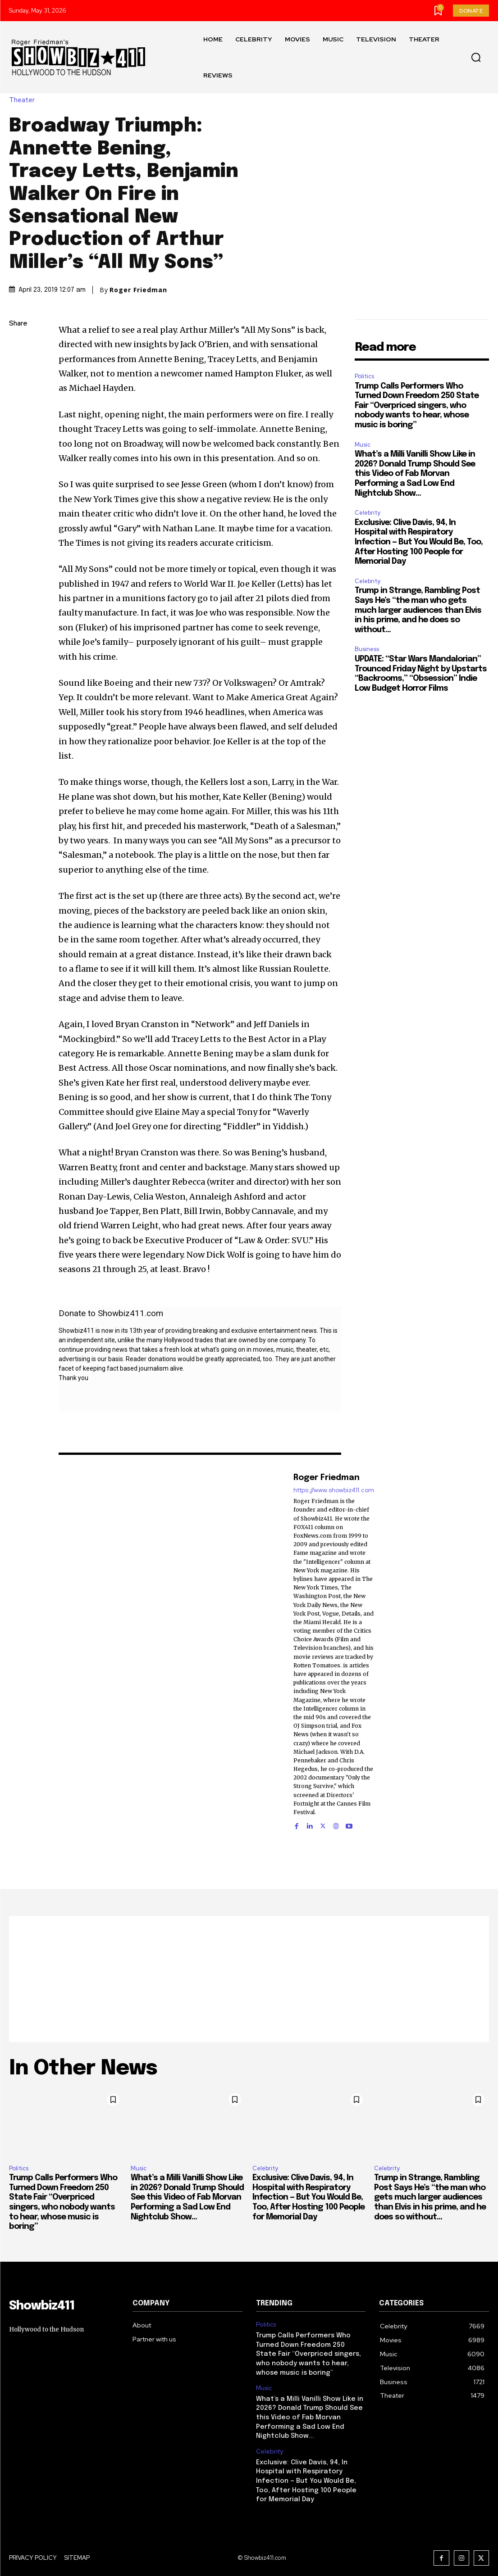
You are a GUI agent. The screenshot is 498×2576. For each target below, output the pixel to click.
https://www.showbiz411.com (333, 1490)
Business (367, 649)
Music (362, 444)
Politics (364, 376)
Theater (24, 100)
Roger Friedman (138, 290)
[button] (476, 58)
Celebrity (367, 512)
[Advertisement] (249, 1979)
